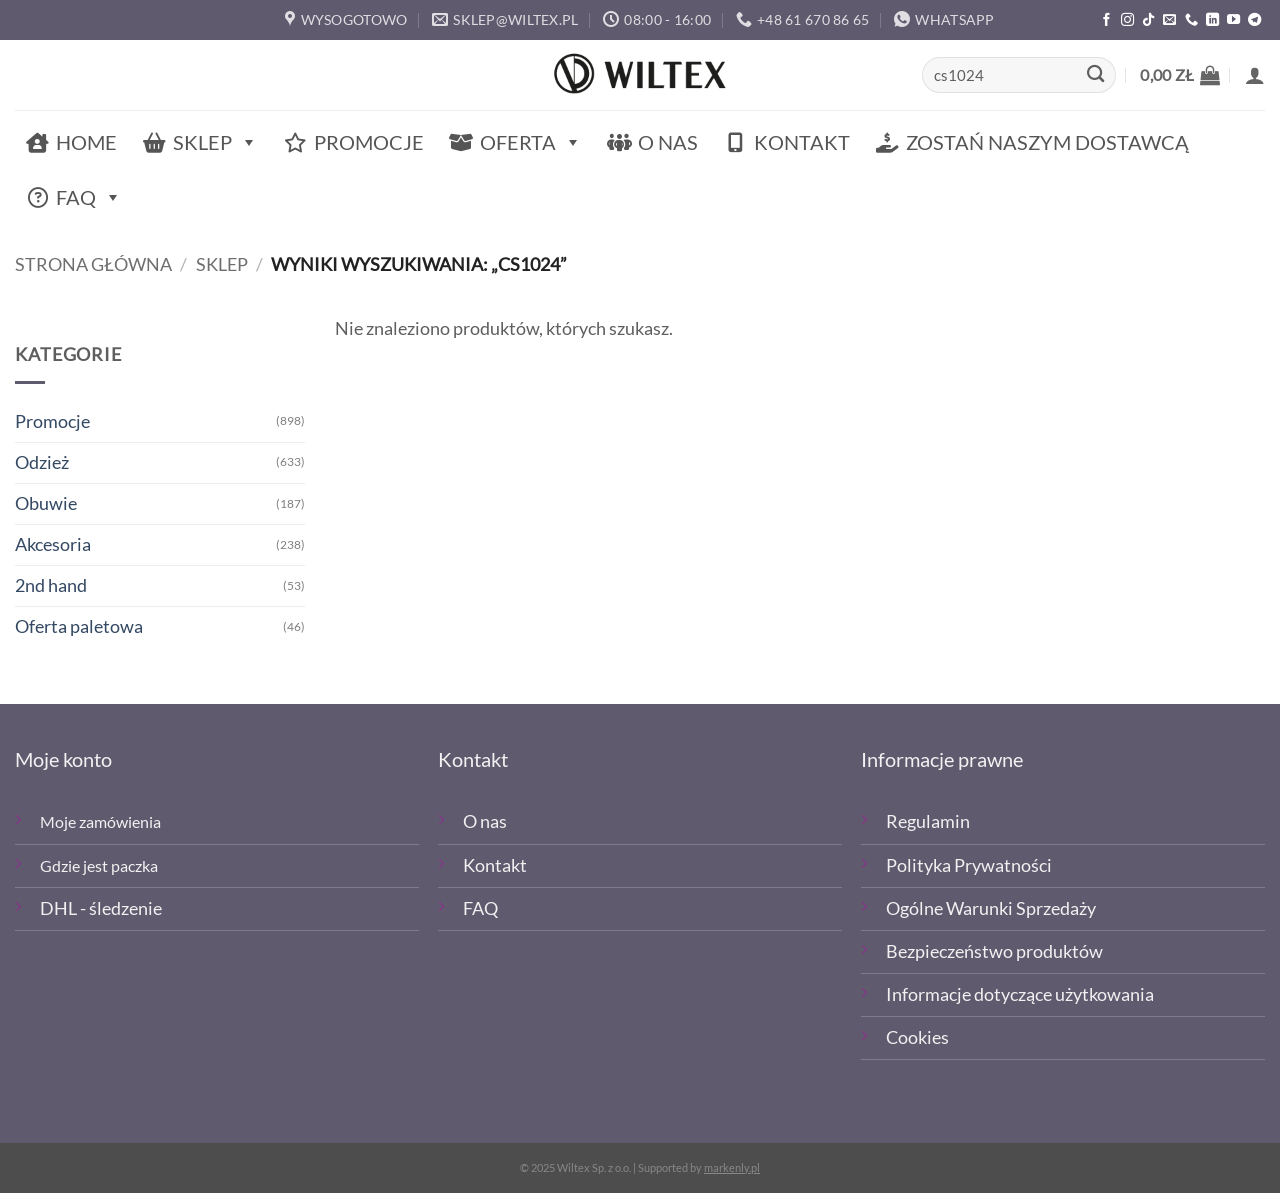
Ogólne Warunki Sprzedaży (991, 908)
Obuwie (46, 503)
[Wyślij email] (1169, 20)
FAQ (89, 197)
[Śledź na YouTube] (1233, 20)
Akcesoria (53, 544)
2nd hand (51, 585)
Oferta (531, 142)
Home (86, 142)
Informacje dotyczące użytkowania (1020, 994)
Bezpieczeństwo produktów (994, 951)
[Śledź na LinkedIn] (1212, 20)
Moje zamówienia (100, 821)
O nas (668, 142)
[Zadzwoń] (1191, 20)
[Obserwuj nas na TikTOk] (1148, 20)
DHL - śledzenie (101, 908)
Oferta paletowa (79, 626)
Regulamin (928, 821)
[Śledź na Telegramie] (1254, 20)
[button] (1180, 75)
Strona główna (93, 264)
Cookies (917, 1037)
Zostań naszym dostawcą (1047, 142)
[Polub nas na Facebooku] (1106, 20)
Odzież (42, 462)
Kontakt (802, 142)
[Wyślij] (1095, 75)
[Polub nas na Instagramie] (1127, 20)
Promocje (369, 142)
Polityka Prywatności (969, 865)
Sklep (215, 142)
